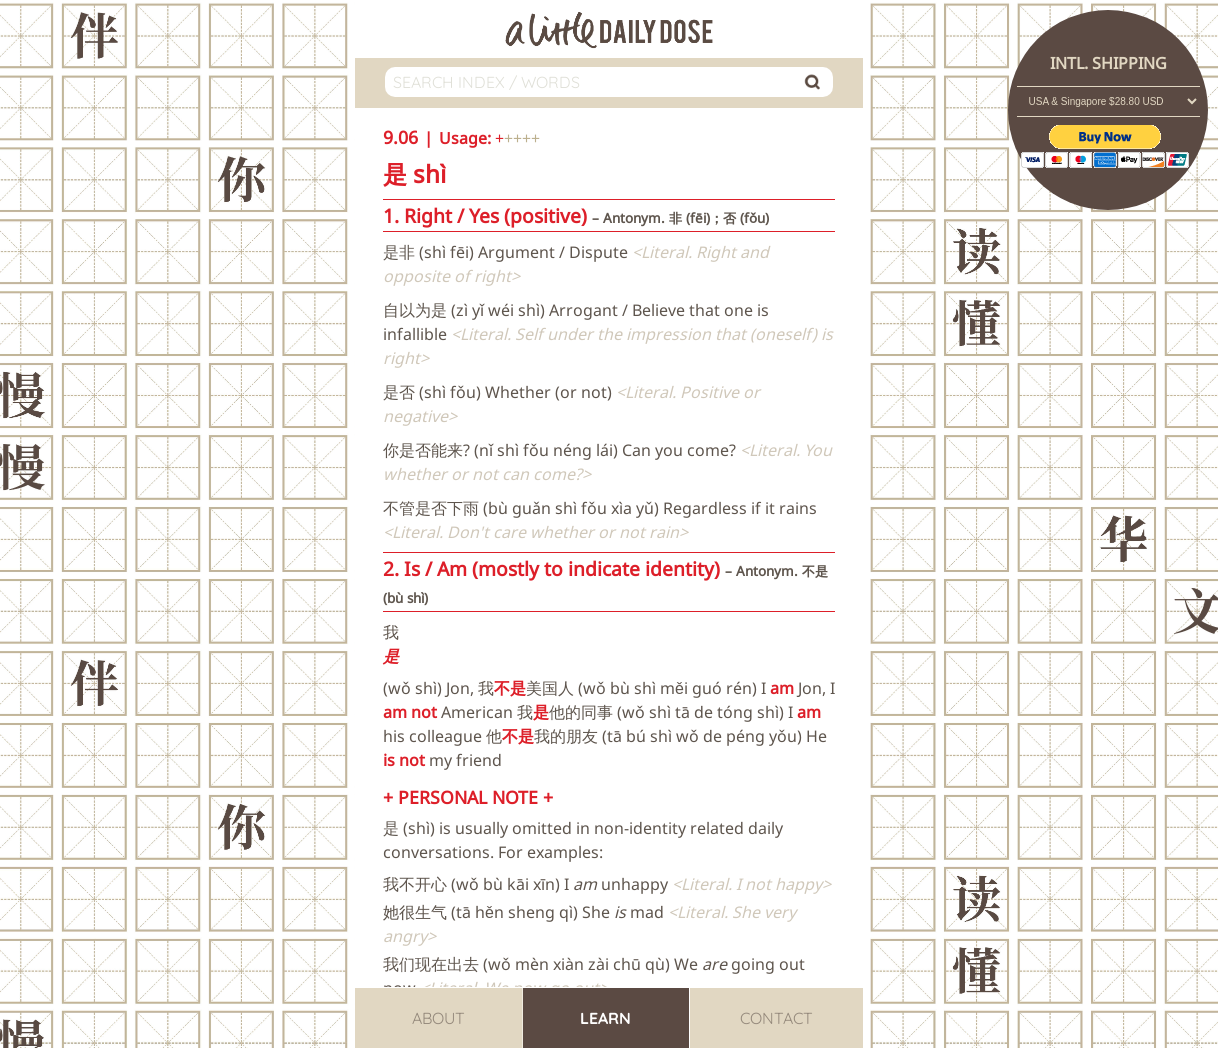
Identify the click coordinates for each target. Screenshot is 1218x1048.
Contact (776, 1018)
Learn (605, 1018)
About (438, 1018)
